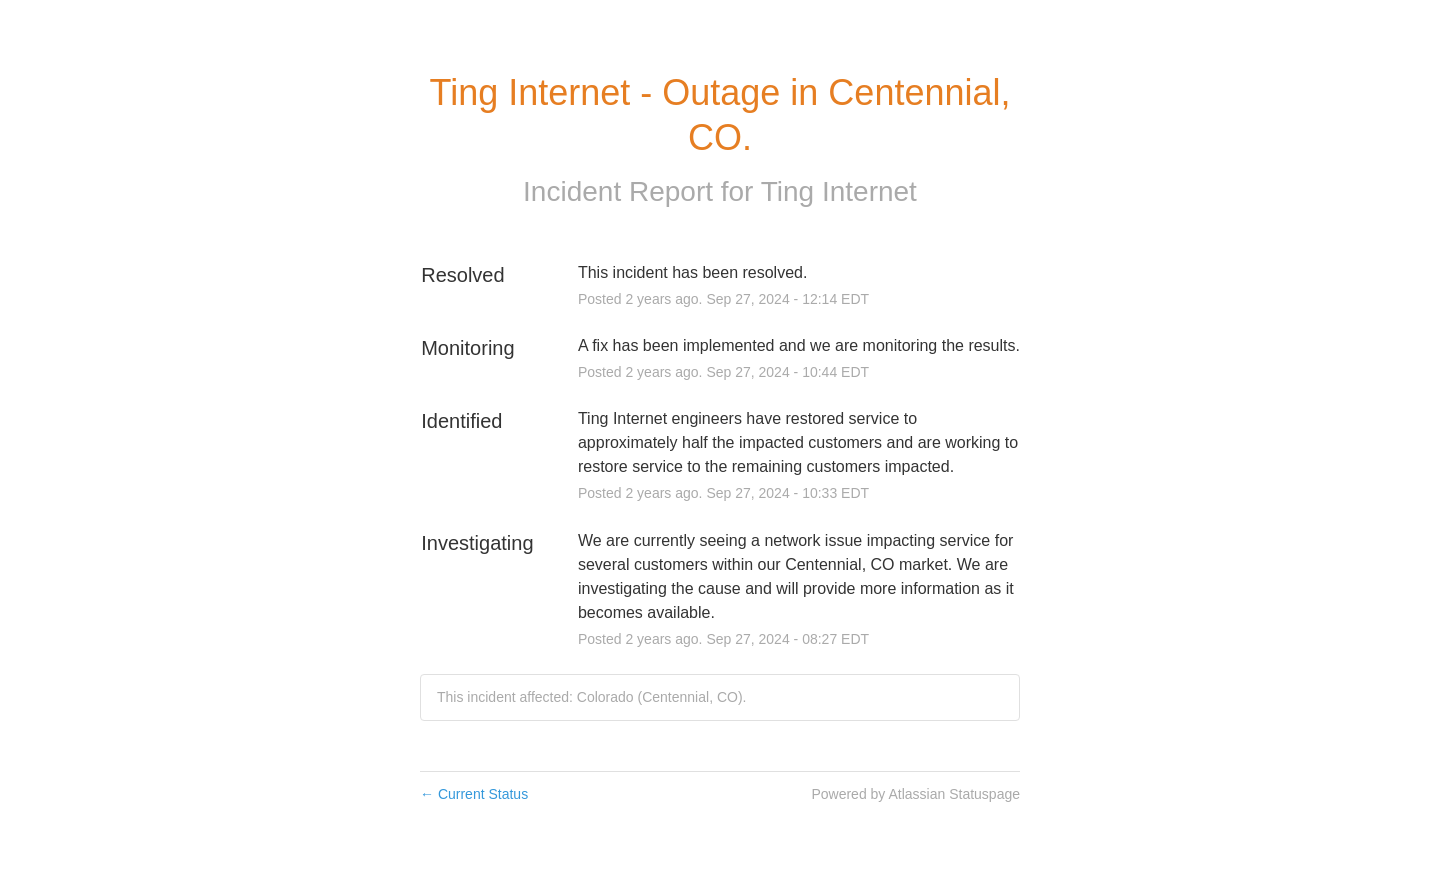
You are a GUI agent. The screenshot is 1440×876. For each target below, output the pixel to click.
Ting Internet (839, 191)
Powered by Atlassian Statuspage (915, 794)
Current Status (474, 794)
